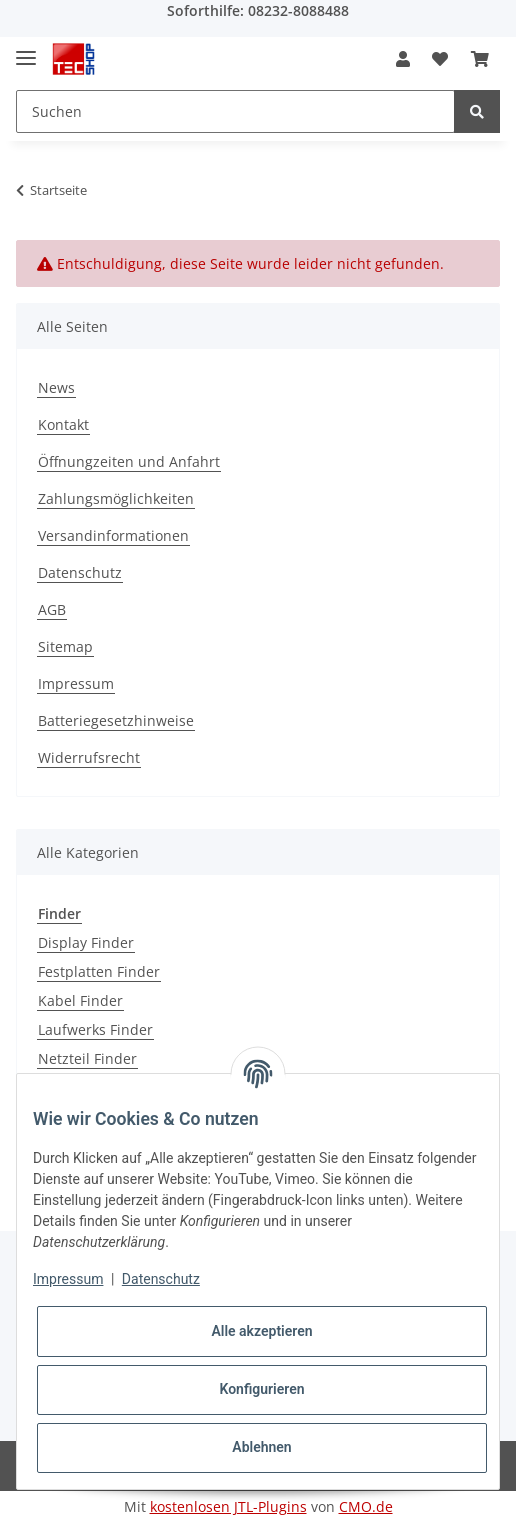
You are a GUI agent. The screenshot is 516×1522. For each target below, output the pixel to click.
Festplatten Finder (99, 971)
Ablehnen (261, 1447)
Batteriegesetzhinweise (116, 720)
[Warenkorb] (480, 59)
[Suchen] (235, 111)
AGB (52, 609)
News (56, 387)
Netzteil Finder (87, 1058)
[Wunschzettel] (440, 59)
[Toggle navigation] (26, 49)
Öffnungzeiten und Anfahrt (129, 461)
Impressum (76, 683)
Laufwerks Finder (95, 1029)
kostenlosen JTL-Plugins (228, 1506)
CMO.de (366, 1506)
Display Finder (86, 942)
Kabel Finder (80, 1000)
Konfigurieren (261, 1389)
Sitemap (65, 646)
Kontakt (63, 424)
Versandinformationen (113, 535)
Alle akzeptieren (261, 1331)
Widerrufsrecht (89, 757)
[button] (403, 59)
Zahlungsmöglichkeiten (116, 498)
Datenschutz (80, 572)
